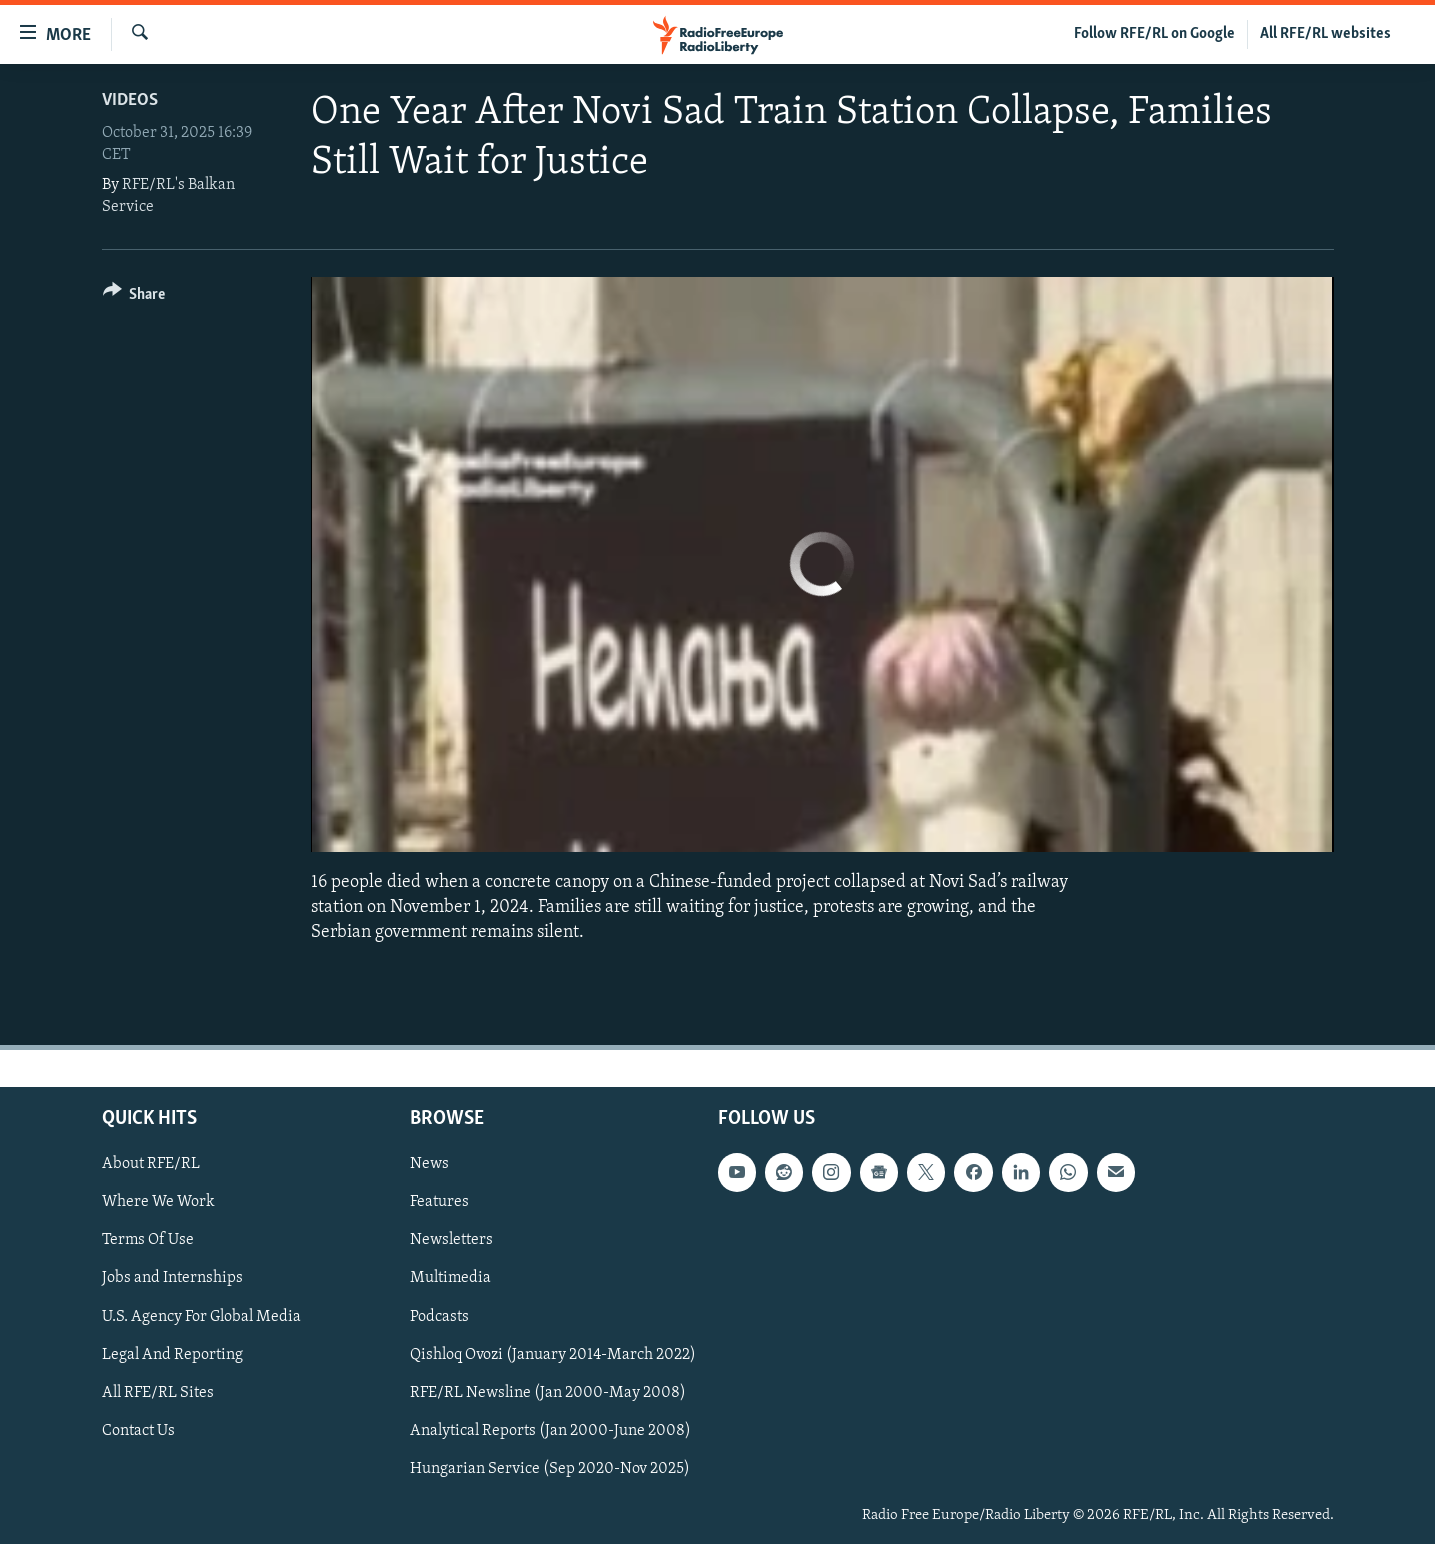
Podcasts (439, 1316)
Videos (130, 100)
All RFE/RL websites (1325, 34)
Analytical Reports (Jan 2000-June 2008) (550, 1430)
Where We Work (158, 1202)
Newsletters (451, 1240)
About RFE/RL (151, 1164)
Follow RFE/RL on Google (1154, 34)
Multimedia (450, 1278)
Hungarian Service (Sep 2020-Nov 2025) (550, 1468)
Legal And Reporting (172, 1354)
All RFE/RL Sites (158, 1392)
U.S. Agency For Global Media (201, 1316)
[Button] (134, 297)
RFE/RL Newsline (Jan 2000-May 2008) (548, 1392)
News (429, 1164)
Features (439, 1202)
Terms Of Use (148, 1240)
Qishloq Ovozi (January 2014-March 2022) (553, 1354)
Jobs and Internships (172, 1278)
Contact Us (138, 1430)
